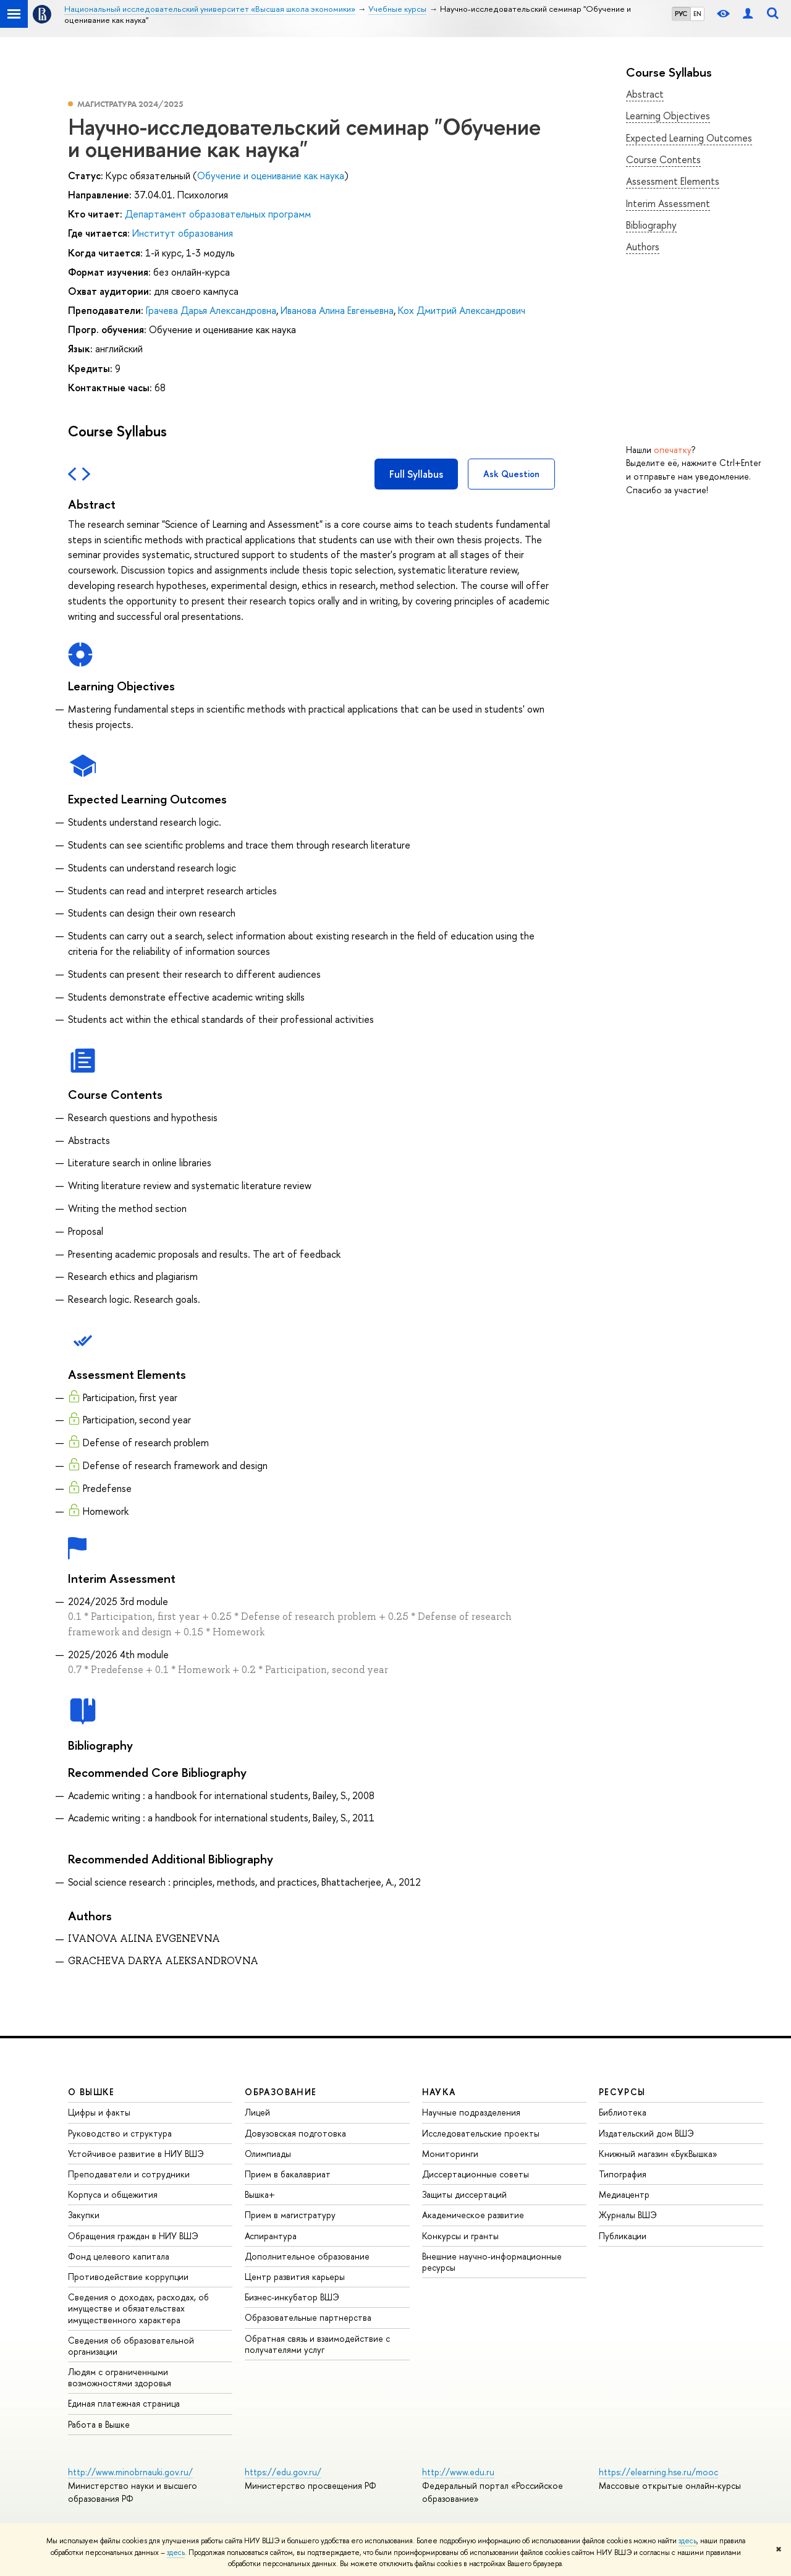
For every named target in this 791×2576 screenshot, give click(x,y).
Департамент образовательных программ (218, 214)
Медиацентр (624, 2194)
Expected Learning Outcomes (689, 138)
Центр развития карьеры (295, 2276)
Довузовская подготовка (295, 2133)
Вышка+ (260, 2194)
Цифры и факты (99, 2112)
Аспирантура (271, 2236)
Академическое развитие (473, 2215)
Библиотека (622, 2112)
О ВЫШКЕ (91, 2092)
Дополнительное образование (307, 2256)
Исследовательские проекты (480, 2133)
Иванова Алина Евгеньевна (337, 310)
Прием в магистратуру (290, 2215)
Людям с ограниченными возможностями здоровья (119, 2377)
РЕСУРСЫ (622, 2092)
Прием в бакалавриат (288, 2174)
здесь (687, 2541)
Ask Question (511, 474)
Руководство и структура (120, 2133)
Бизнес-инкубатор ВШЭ (292, 2297)
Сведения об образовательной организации (131, 2345)
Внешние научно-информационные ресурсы (492, 2261)
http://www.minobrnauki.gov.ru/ (130, 2472)
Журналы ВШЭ (628, 2215)
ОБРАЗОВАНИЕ (280, 2092)
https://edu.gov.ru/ (283, 2472)
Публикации (622, 2236)
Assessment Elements (672, 181)
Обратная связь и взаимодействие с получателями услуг (317, 2343)
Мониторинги (450, 2153)
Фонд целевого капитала (118, 2256)
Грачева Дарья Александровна (211, 310)
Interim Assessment (668, 203)
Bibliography (651, 225)
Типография (622, 2174)
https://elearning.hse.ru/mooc (658, 2472)
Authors (642, 246)
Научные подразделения (471, 2112)
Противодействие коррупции (128, 2276)
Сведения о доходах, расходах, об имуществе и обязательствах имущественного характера (138, 2308)
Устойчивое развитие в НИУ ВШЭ (136, 2153)
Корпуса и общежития (113, 2194)
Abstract (645, 94)
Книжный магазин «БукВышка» (658, 2153)
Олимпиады (268, 2153)
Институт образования (182, 233)
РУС (681, 13)
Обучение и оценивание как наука (270, 175)
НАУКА (439, 2092)
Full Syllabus (416, 474)
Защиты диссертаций (464, 2194)
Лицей (257, 2112)
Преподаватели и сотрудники (129, 2174)
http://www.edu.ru (458, 2472)
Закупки (83, 2215)
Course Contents (663, 159)
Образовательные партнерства (308, 2317)
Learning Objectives (668, 115)
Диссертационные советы (475, 2174)
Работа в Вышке (99, 2424)
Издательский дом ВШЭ (646, 2133)
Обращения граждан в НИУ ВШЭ (133, 2236)
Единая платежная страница (124, 2403)
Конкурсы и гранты (460, 2236)
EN (697, 13)
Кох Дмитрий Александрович (461, 310)
